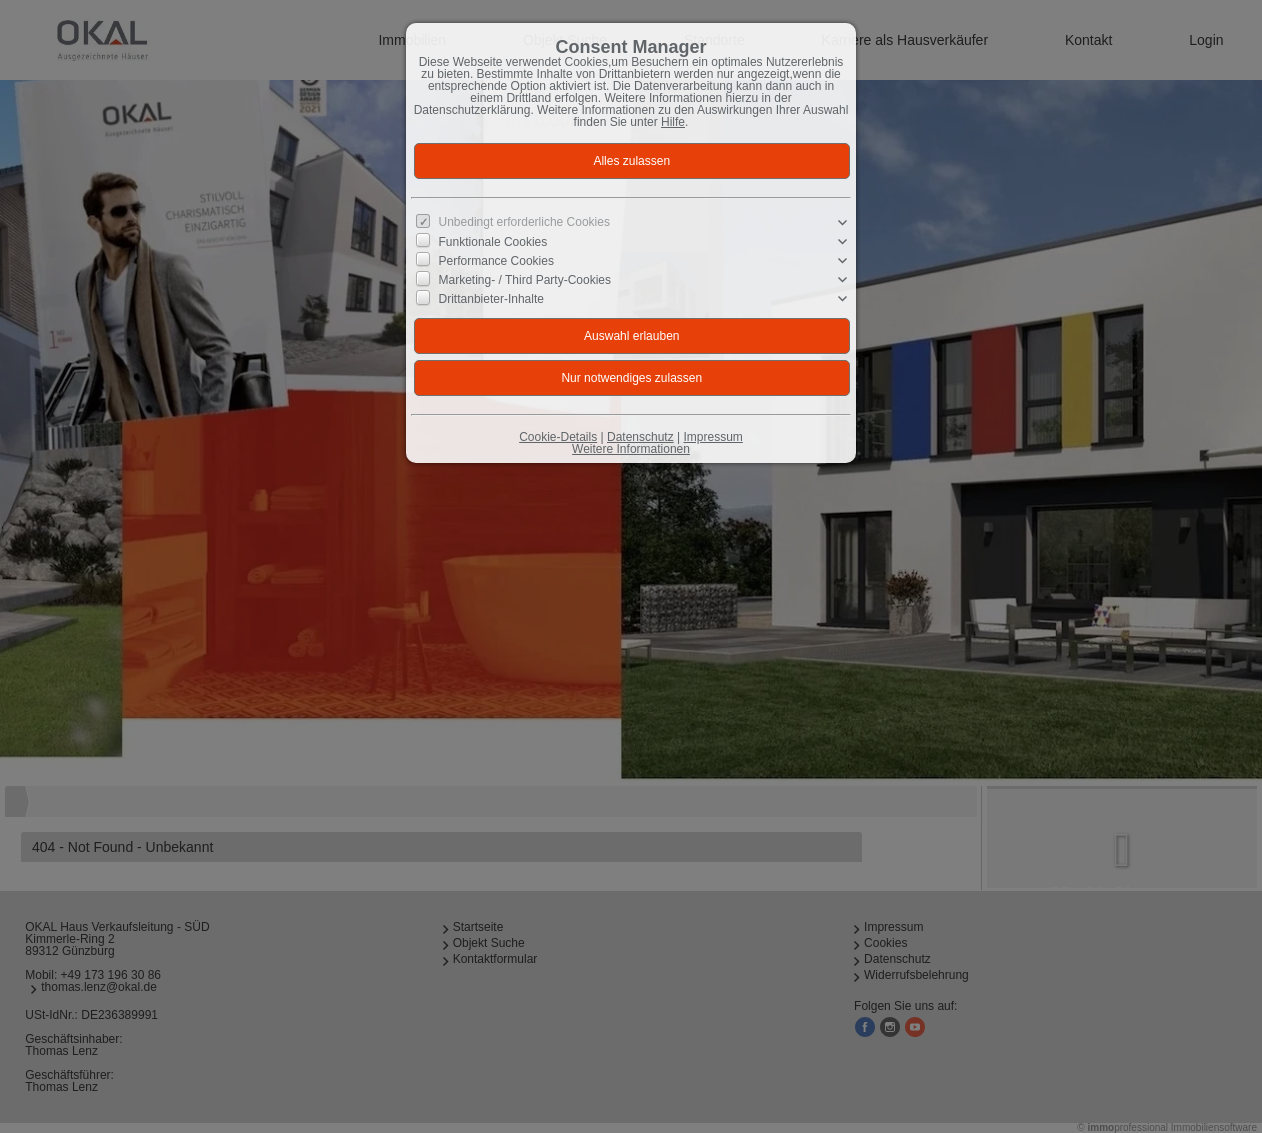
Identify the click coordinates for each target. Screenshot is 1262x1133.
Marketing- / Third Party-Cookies (525, 280)
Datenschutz (640, 437)
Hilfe (673, 122)
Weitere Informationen (631, 449)
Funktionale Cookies (493, 242)
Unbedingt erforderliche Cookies (524, 222)
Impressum (712, 437)
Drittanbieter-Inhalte (491, 299)
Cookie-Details (558, 437)
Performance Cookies (496, 261)
